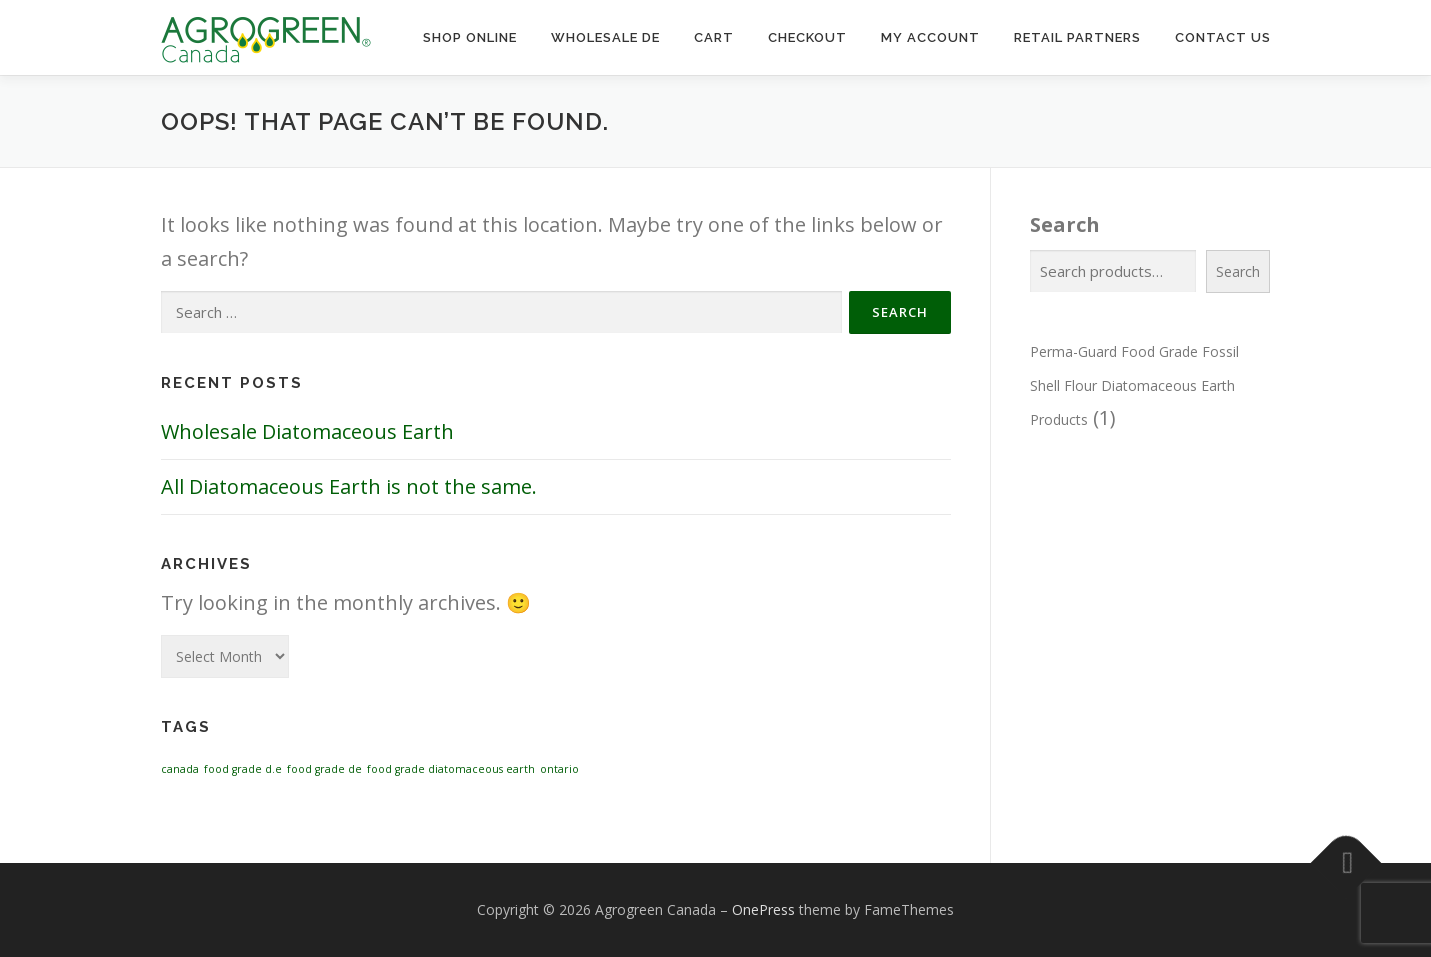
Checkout (807, 37)
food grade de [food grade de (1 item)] (324, 769)
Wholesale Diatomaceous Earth (307, 431)
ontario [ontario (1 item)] (559, 769)
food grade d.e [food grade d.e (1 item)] (243, 769)
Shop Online (470, 37)
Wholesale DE (605, 37)
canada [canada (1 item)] (180, 769)
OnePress (763, 909)
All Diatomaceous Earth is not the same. (349, 486)
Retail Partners (1077, 37)
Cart (714, 37)
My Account (930, 37)
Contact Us (1223, 37)
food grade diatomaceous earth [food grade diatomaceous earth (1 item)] (451, 769)
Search (1065, 224)
